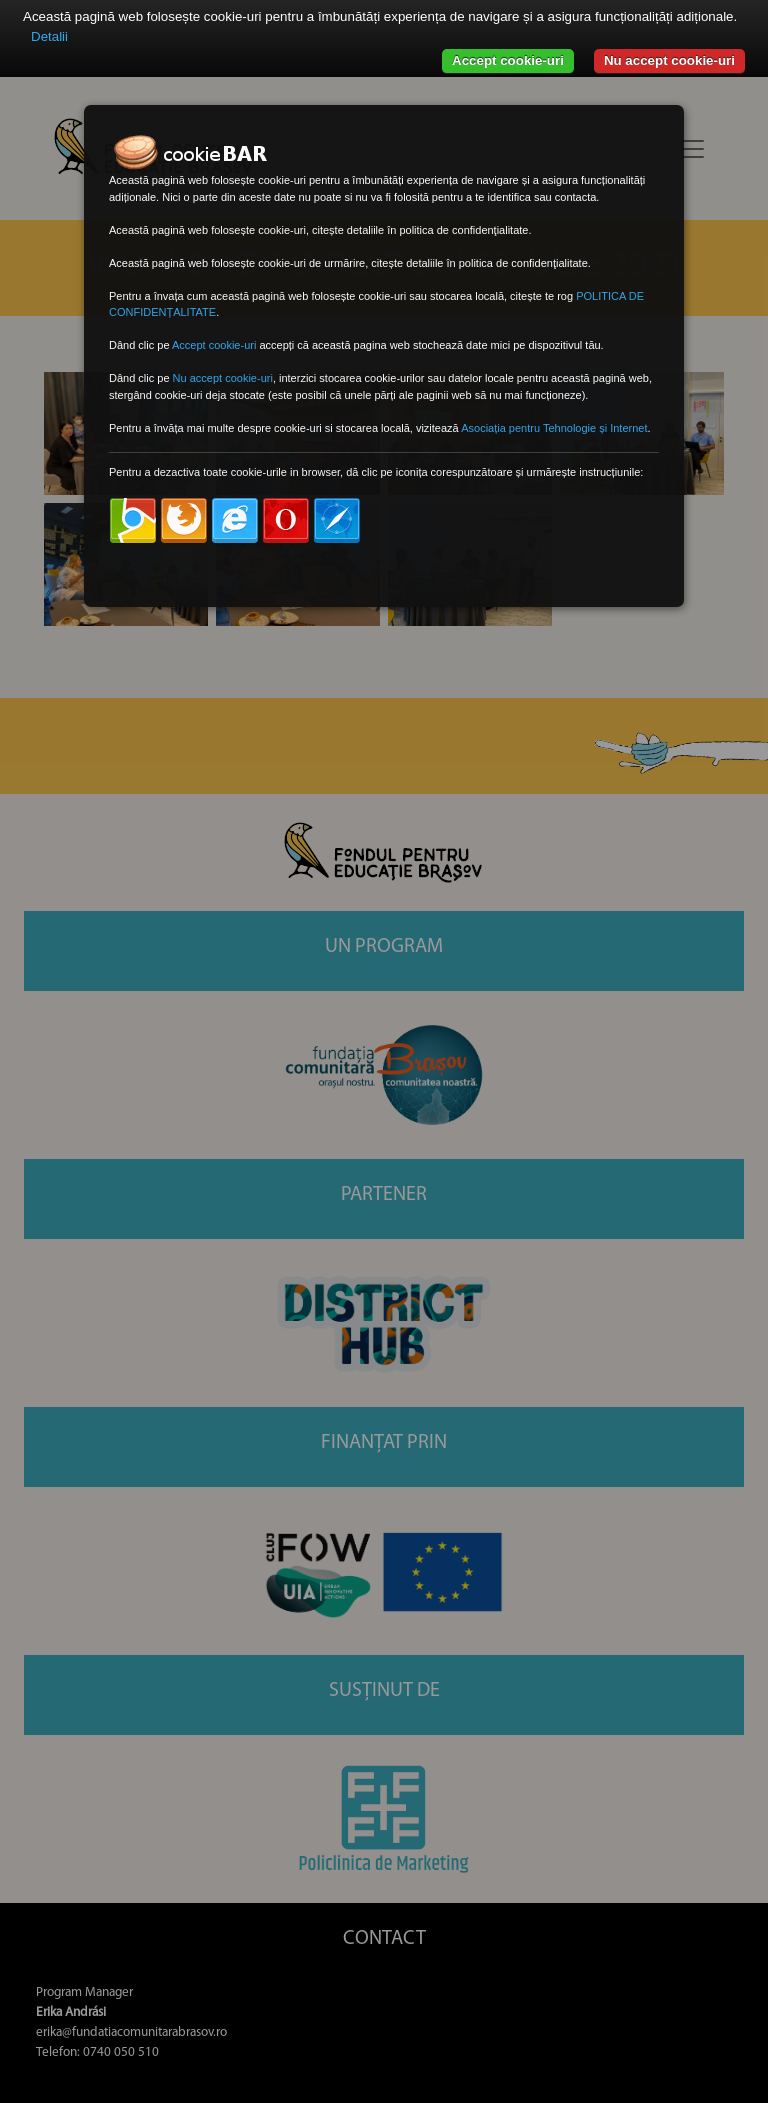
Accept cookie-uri (508, 60)
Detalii (49, 36)
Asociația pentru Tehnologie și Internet (554, 428)
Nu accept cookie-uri (669, 60)
